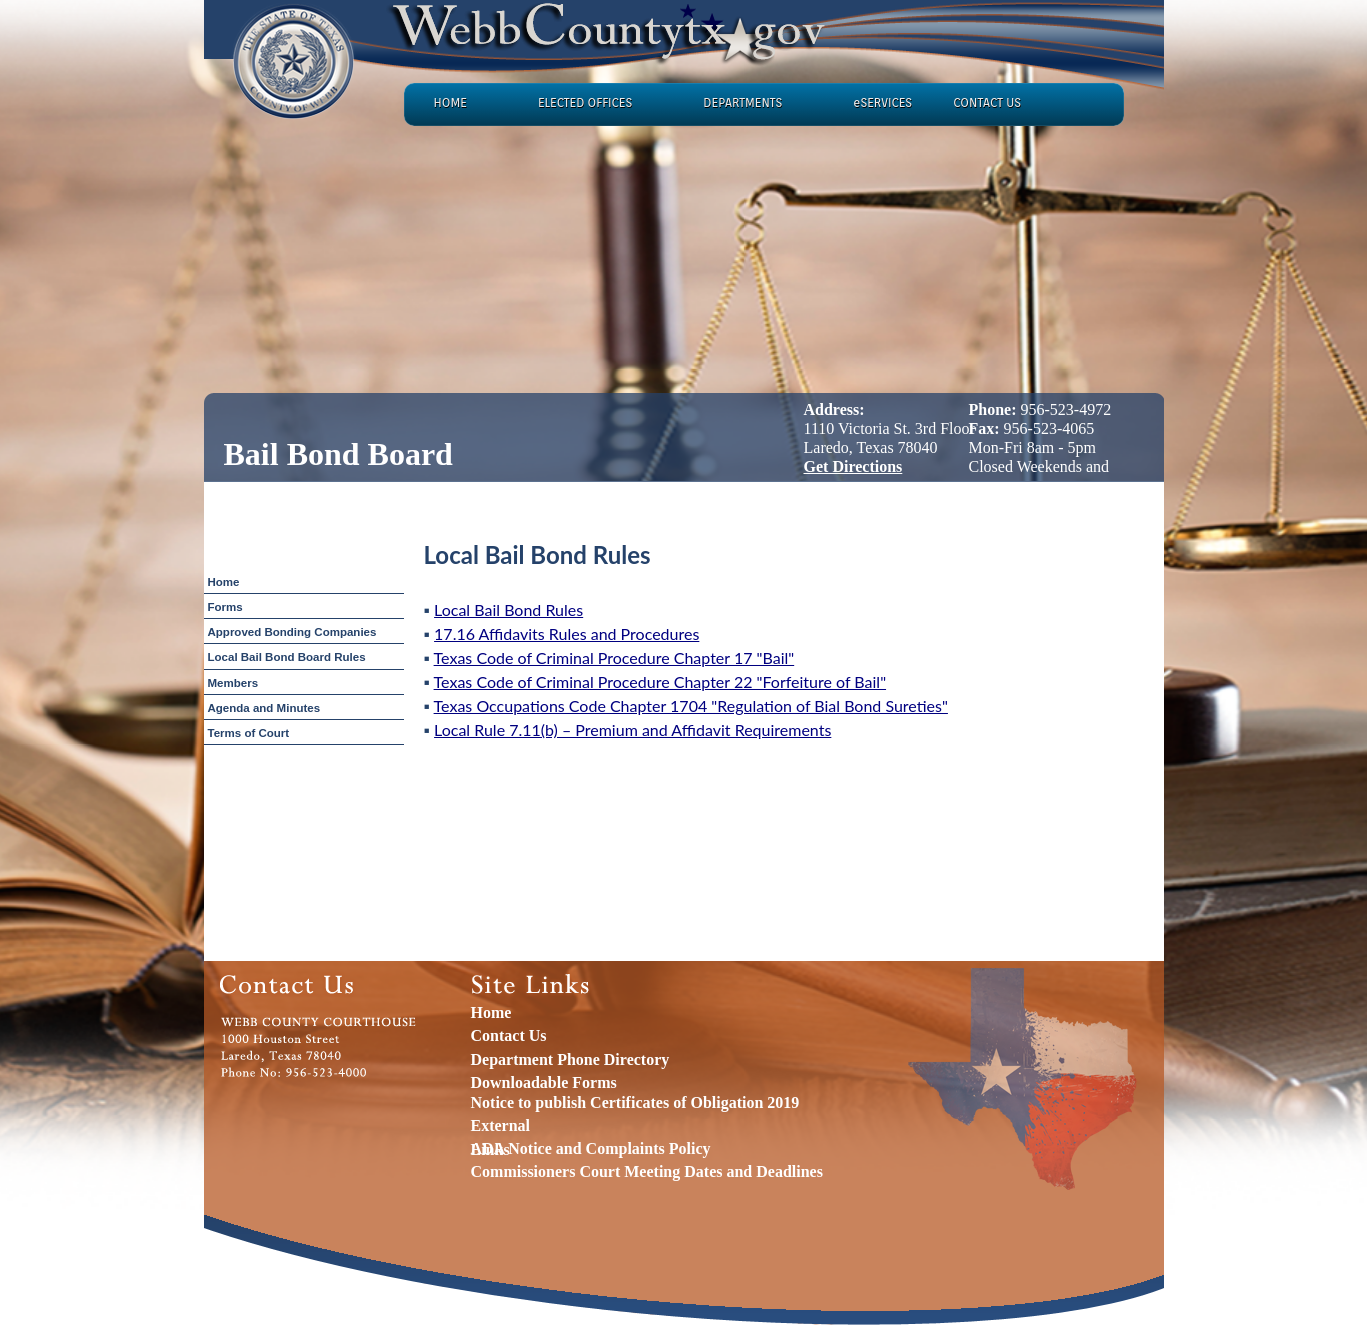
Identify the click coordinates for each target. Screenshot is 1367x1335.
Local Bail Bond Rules (508, 609)
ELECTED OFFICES (585, 102)
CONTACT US (987, 102)
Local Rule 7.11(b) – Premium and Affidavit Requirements (632, 729)
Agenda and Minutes (264, 708)
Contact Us (509, 1035)
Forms (225, 607)
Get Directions (853, 466)
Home (224, 582)
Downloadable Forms (544, 1082)
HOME (450, 102)
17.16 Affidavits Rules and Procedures (566, 633)
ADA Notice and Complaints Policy (591, 1148)
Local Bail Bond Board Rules (287, 657)
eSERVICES (882, 102)
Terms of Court (249, 733)
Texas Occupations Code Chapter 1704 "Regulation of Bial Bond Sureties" (691, 705)
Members (233, 683)
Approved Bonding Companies (292, 632)
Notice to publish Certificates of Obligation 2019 (635, 1102)
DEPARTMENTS (742, 102)
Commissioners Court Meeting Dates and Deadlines (647, 1171)
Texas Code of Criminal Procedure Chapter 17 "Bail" (614, 657)
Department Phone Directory (570, 1059)
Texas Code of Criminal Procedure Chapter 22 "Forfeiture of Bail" (660, 681)
